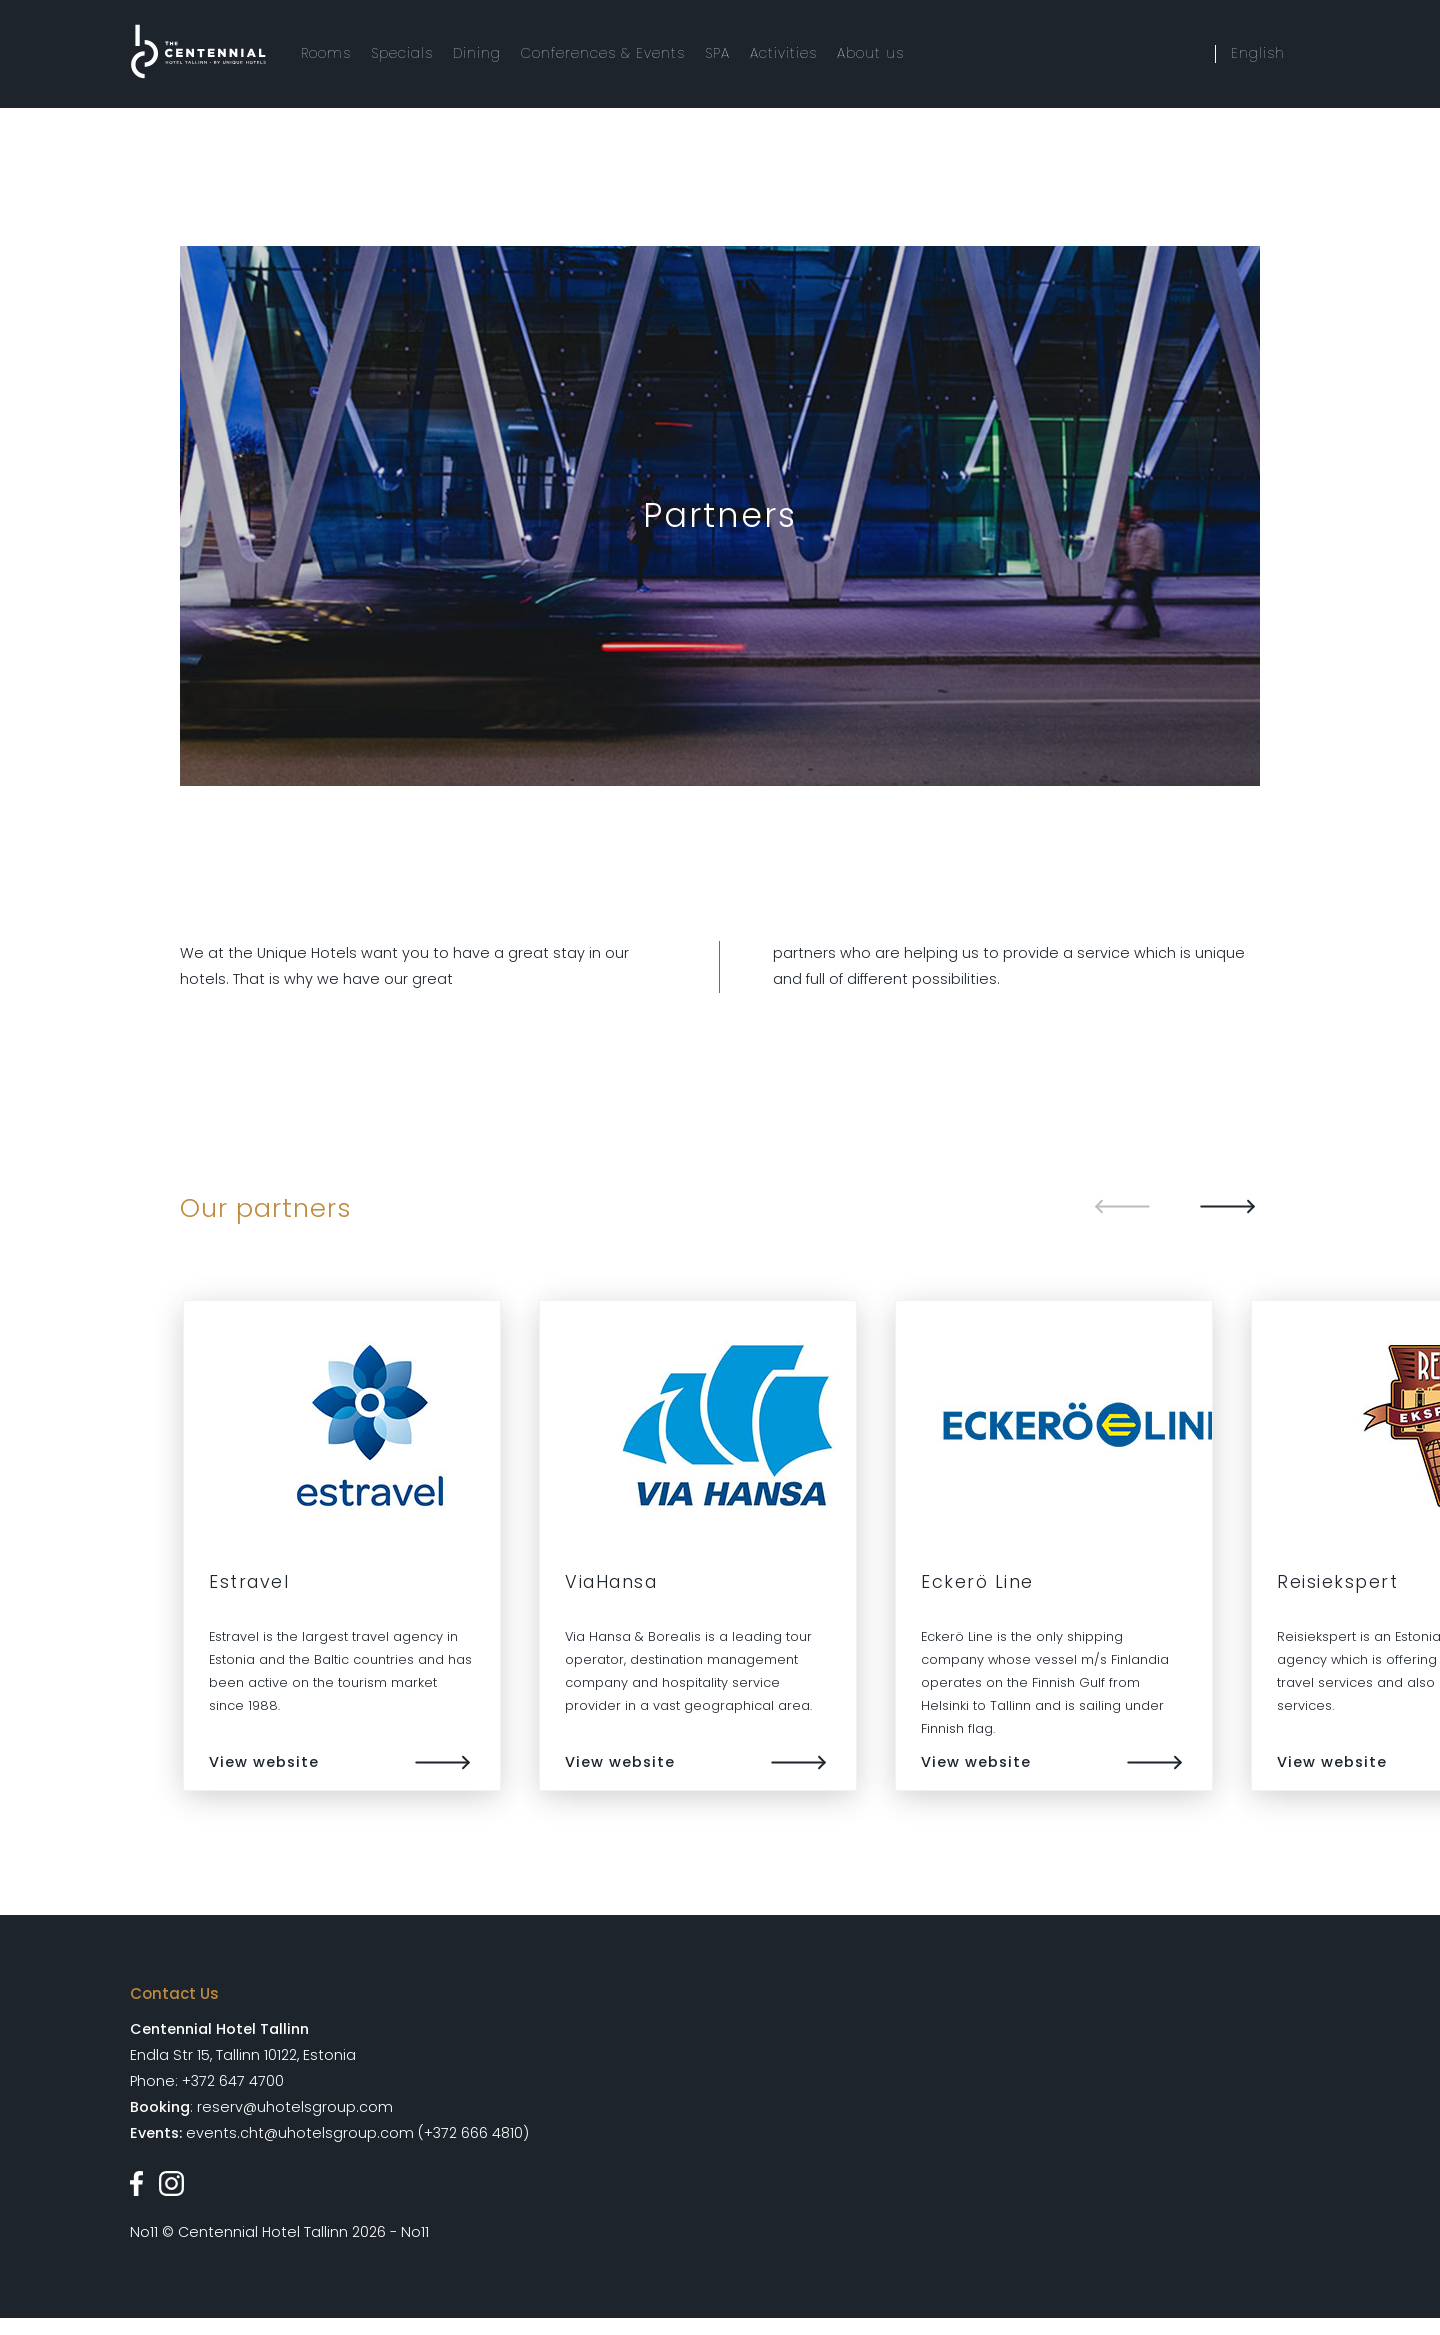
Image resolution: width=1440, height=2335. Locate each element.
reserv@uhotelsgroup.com (295, 2107)
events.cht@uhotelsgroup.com (300, 2133)
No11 (144, 2232)
